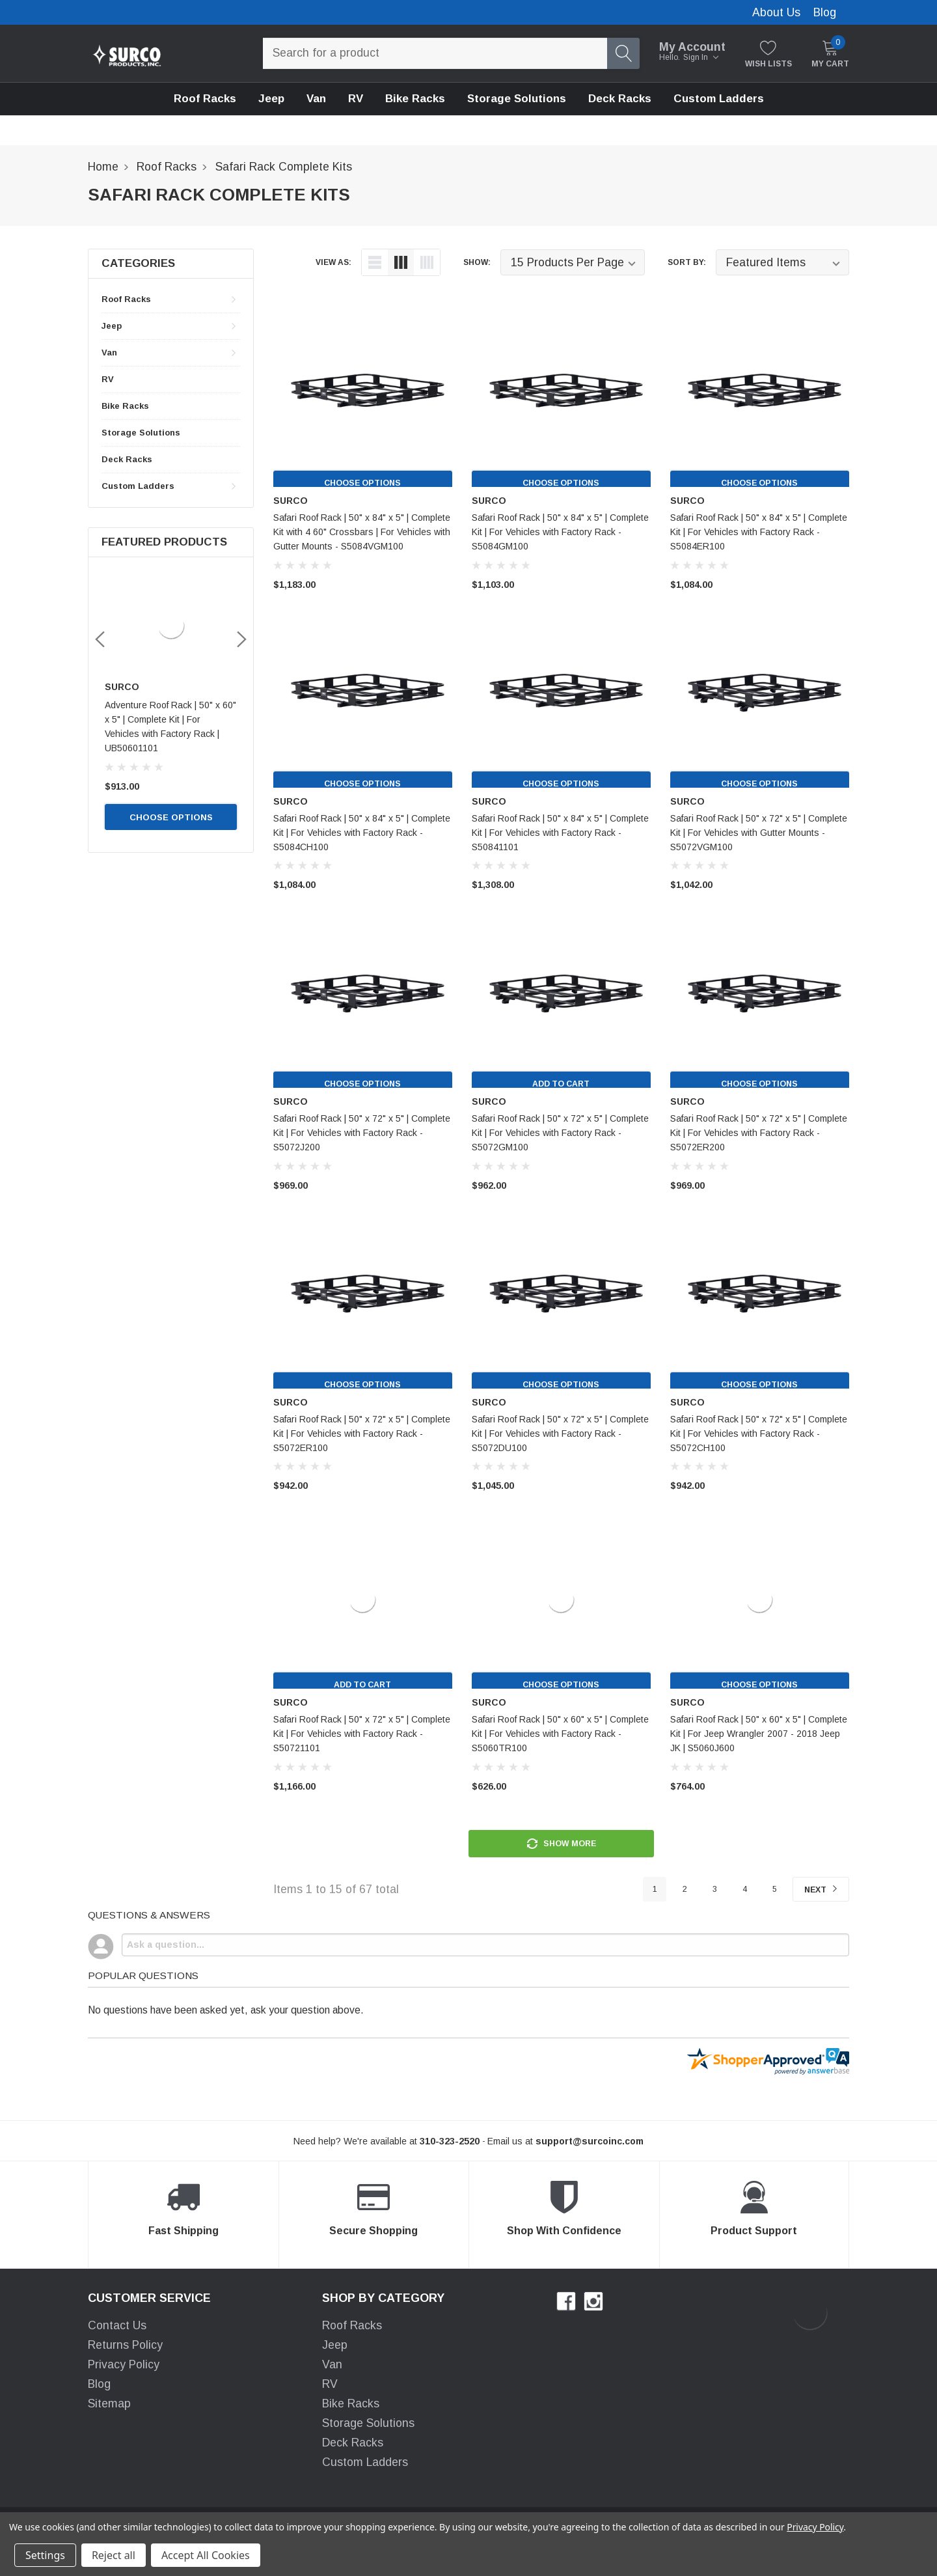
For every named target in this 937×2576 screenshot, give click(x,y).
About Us (776, 12)
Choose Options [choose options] (171, 803)
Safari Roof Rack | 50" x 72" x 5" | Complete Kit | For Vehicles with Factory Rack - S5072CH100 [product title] (758, 1433)
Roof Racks (205, 98)
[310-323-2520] (450, 2143)
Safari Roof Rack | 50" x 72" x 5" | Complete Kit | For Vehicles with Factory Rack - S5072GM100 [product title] (560, 1132)
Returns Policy (125, 2346)
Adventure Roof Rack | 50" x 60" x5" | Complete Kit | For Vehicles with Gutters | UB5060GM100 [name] (170, 719)
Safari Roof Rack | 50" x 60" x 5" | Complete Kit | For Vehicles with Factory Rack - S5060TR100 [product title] (560, 1733)
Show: (477, 262)
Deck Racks (127, 459)
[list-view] (375, 262)
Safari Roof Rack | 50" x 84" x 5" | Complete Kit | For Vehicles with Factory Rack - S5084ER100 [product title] (758, 531)
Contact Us (117, 2327)
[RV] (355, 99)
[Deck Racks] (619, 99)
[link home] (126, 53)
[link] (170, 625)
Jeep (271, 98)
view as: (333, 262)
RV (108, 379)
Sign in (700, 57)
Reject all (113, 2555)
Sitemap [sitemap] (109, 2405)
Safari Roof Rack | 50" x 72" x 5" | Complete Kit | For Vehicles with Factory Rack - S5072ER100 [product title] (361, 1433)
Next (816, 1891)
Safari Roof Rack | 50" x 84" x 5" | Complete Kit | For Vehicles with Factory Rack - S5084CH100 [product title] (361, 832)
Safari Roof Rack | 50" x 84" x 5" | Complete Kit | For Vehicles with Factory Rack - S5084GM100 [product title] (560, 531)
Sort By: (687, 262)
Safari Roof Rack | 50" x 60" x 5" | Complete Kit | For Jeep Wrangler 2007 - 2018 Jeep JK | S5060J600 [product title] (758, 1733)
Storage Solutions (141, 432)
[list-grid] (427, 262)
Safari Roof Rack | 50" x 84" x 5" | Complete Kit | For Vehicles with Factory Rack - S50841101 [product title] (560, 832)
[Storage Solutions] (516, 99)
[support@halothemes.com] (590, 2143)
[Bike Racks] (415, 99)
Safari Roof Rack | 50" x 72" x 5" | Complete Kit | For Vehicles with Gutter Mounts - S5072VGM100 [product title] (758, 832)
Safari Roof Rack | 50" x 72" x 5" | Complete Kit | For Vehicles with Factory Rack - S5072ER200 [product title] (758, 1132)
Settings (45, 2555)
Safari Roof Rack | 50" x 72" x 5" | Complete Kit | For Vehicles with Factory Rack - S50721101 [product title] (361, 1733)
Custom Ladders (718, 98)
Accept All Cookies (205, 2555)
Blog (824, 12)
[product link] (362, 398)
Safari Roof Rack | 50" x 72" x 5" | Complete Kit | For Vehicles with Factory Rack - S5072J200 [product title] (361, 1132)
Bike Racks (125, 406)
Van (316, 98)
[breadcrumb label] (103, 166)
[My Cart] (830, 53)
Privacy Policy (123, 2366)
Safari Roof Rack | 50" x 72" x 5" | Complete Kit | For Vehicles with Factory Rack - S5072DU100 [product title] (560, 1433)
